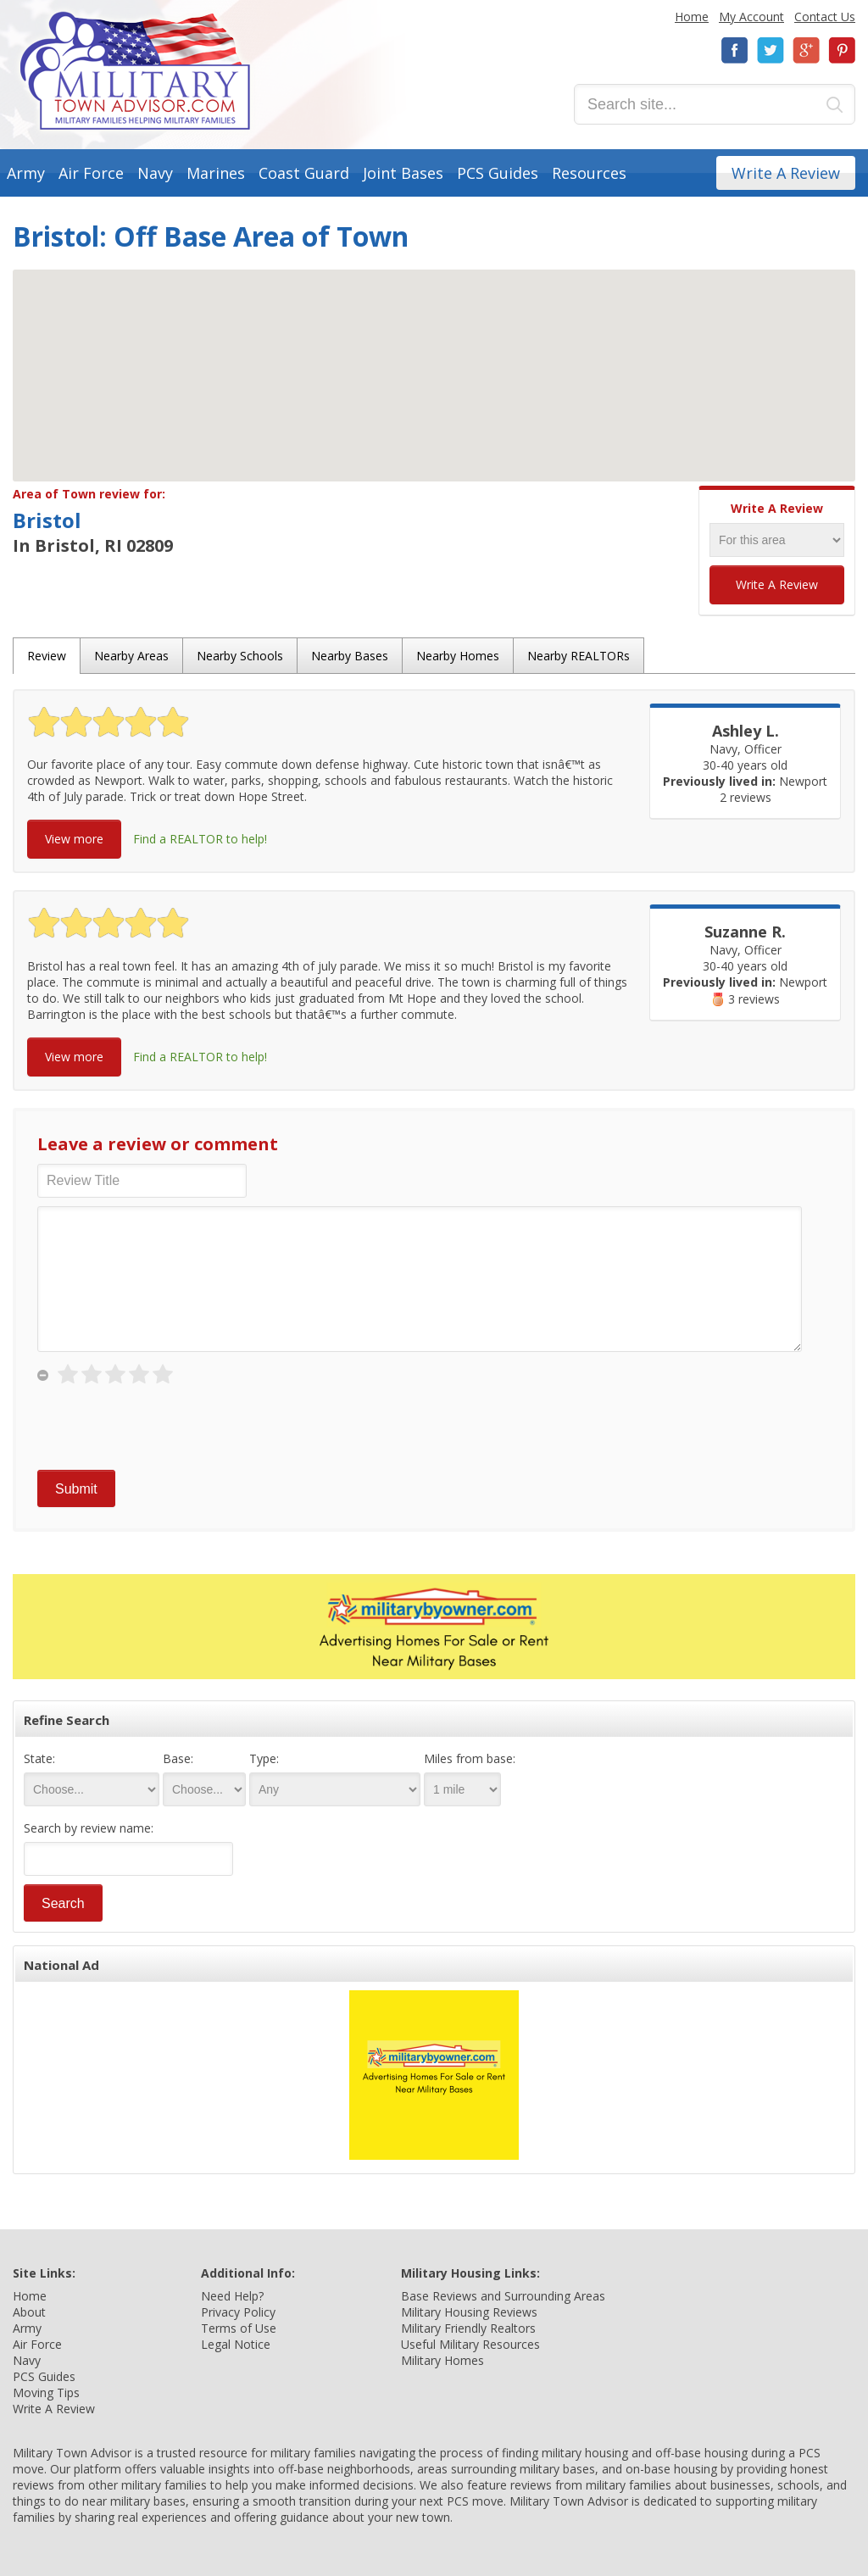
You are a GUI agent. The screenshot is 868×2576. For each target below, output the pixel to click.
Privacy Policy (238, 2312)
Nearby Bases (349, 656)
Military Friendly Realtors (468, 2328)
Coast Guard (304, 173)
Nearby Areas (131, 656)
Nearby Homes (457, 656)
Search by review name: (88, 1828)
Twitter (770, 50)
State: (39, 1758)
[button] (434, 360)
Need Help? (232, 2296)
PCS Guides (497, 173)
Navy (155, 173)
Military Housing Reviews (469, 2312)
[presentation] (166, 1428)
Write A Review (786, 173)
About (29, 2312)
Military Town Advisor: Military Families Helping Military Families (135, 70)
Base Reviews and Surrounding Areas (503, 2296)
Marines (215, 173)
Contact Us (824, 16)
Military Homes (442, 2360)
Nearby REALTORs (578, 656)
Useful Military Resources (470, 2344)
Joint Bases (403, 173)
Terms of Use (238, 2328)
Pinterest (841, 50)
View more (74, 839)
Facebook (734, 50)
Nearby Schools (240, 656)
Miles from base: (469, 1758)
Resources (589, 173)
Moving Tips (46, 2392)
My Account (751, 16)
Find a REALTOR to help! (200, 839)
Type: (264, 1758)
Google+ (806, 50)
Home (692, 16)
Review (46, 656)
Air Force (91, 173)
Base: (178, 1758)
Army (26, 173)
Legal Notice (235, 2344)
